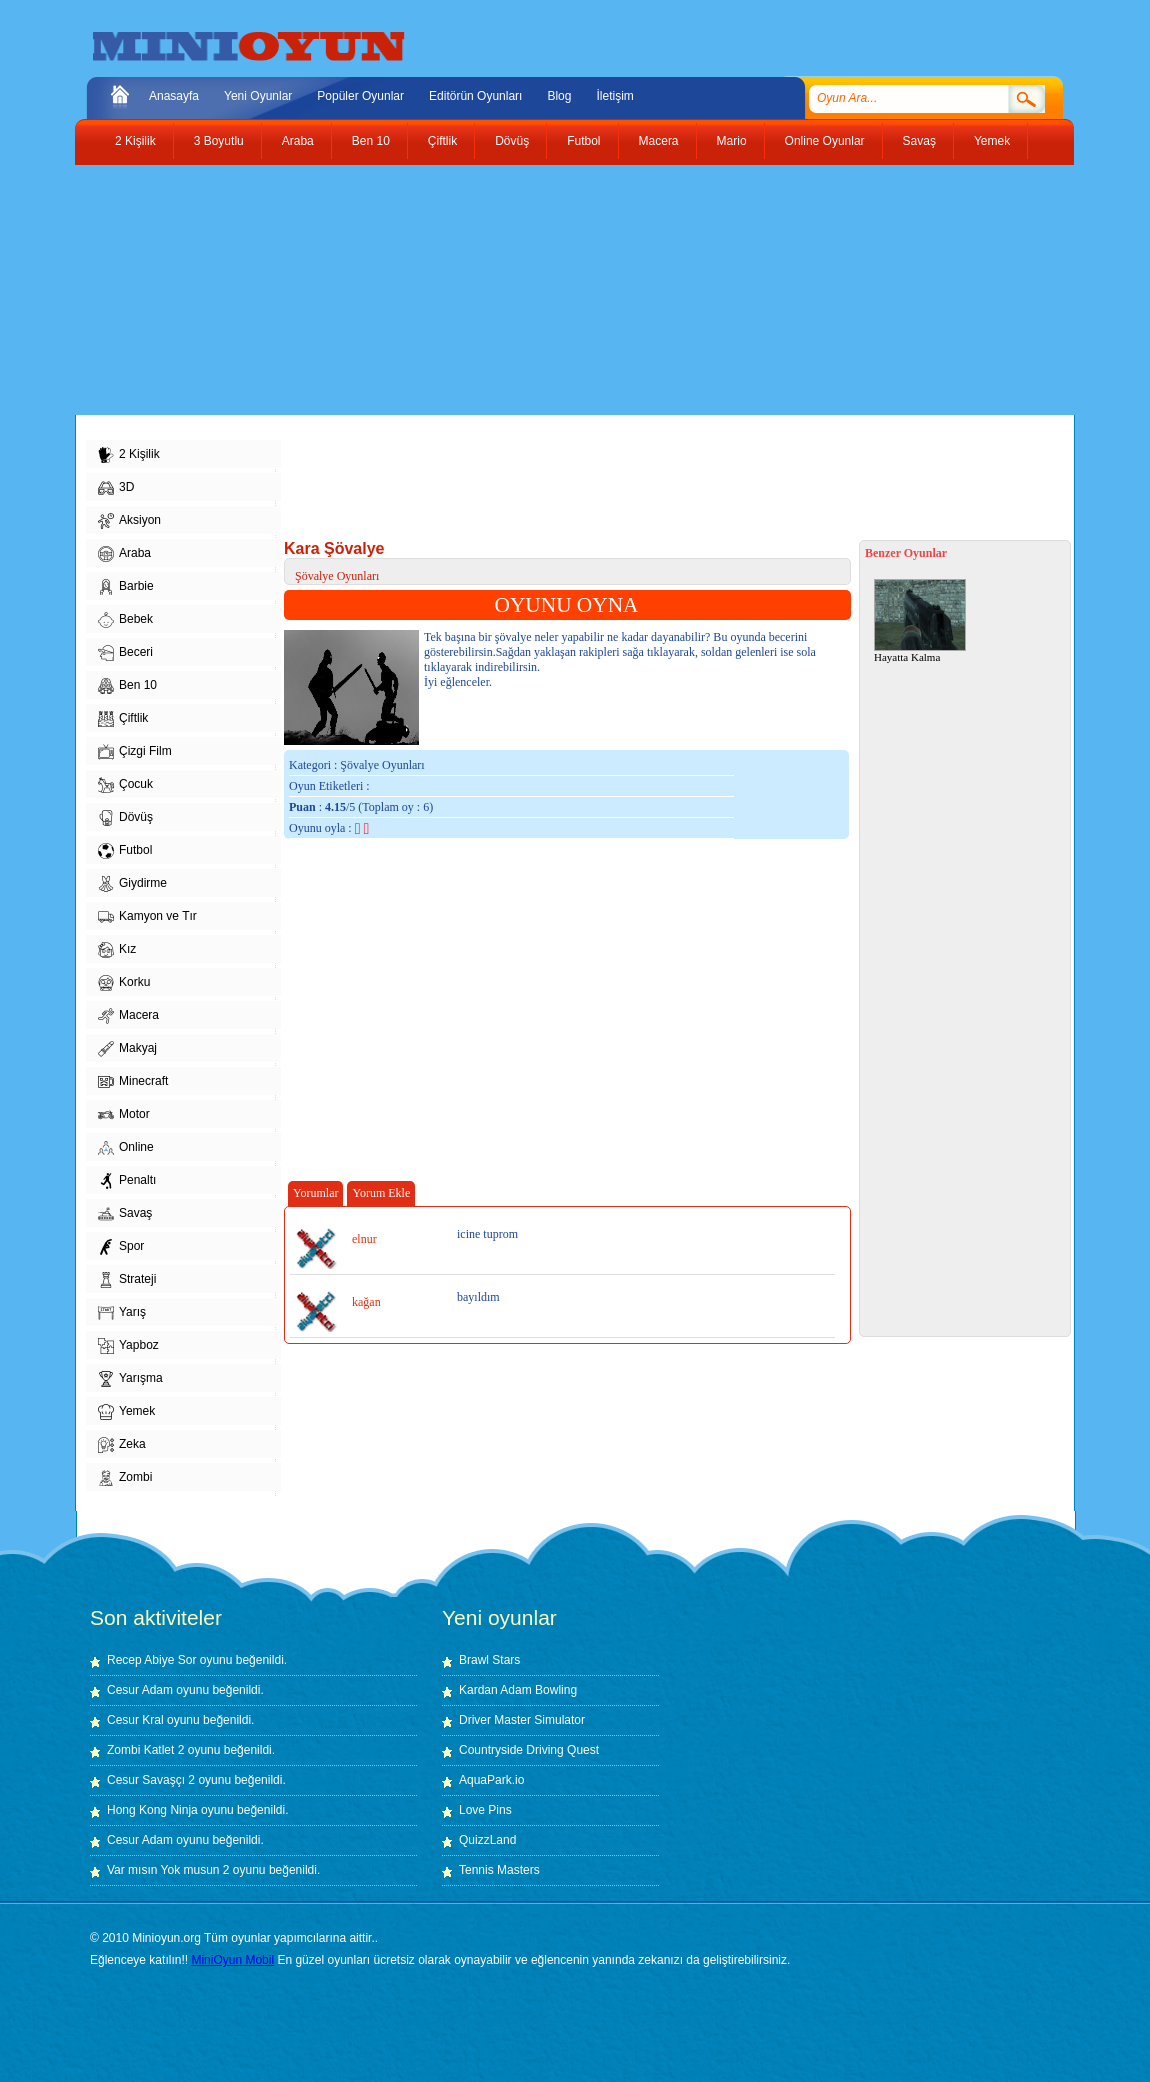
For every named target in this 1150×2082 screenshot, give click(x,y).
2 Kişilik (135, 141)
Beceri (125, 653)
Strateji (127, 1280)
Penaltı (127, 1181)
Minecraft (133, 1082)
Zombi (125, 1478)
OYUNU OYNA (567, 605)
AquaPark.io (491, 1780)
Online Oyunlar (825, 141)
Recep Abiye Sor (151, 1660)
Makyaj (127, 1049)
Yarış (122, 1313)
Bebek (125, 620)
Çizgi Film (135, 752)
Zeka (122, 1445)
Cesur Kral (135, 1720)
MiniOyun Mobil (232, 1960)
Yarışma (130, 1379)
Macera (659, 141)
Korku (124, 983)
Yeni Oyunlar (258, 96)
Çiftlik (442, 141)
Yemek (992, 141)
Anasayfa (174, 96)
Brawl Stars (489, 1660)
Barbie (126, 587)
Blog (559, 96)
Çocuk (125, 785)
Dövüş (512, 141)
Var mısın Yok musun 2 (168, 1870)
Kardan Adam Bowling (518, 1690)
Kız (117, 950)
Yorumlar (315, 1193)
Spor (121, 1247)
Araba (298, 141)
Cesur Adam (140, 1690)
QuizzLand (487, 1840)
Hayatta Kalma (920, 621)
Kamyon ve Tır (147, 917)
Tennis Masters (499, 1870)
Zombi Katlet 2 (145, 1750)
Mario (732, 141)
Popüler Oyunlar (360, 96)
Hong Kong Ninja (152, 1810)
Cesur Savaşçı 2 (151, 1780)
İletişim (614, 96)
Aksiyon (129, 521)
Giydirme (132, 884)
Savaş (919, 141)
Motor (124, 1115)
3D (116, 488)
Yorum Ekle (381, 1193)
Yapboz (128, 1346)
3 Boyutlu (219, 141)
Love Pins (485, 1810)
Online (126, 1148)
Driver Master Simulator (522, 1720)
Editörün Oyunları (475, 96)
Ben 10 (371, 141)
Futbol (583, 141)
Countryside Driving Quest (529, 1750)
